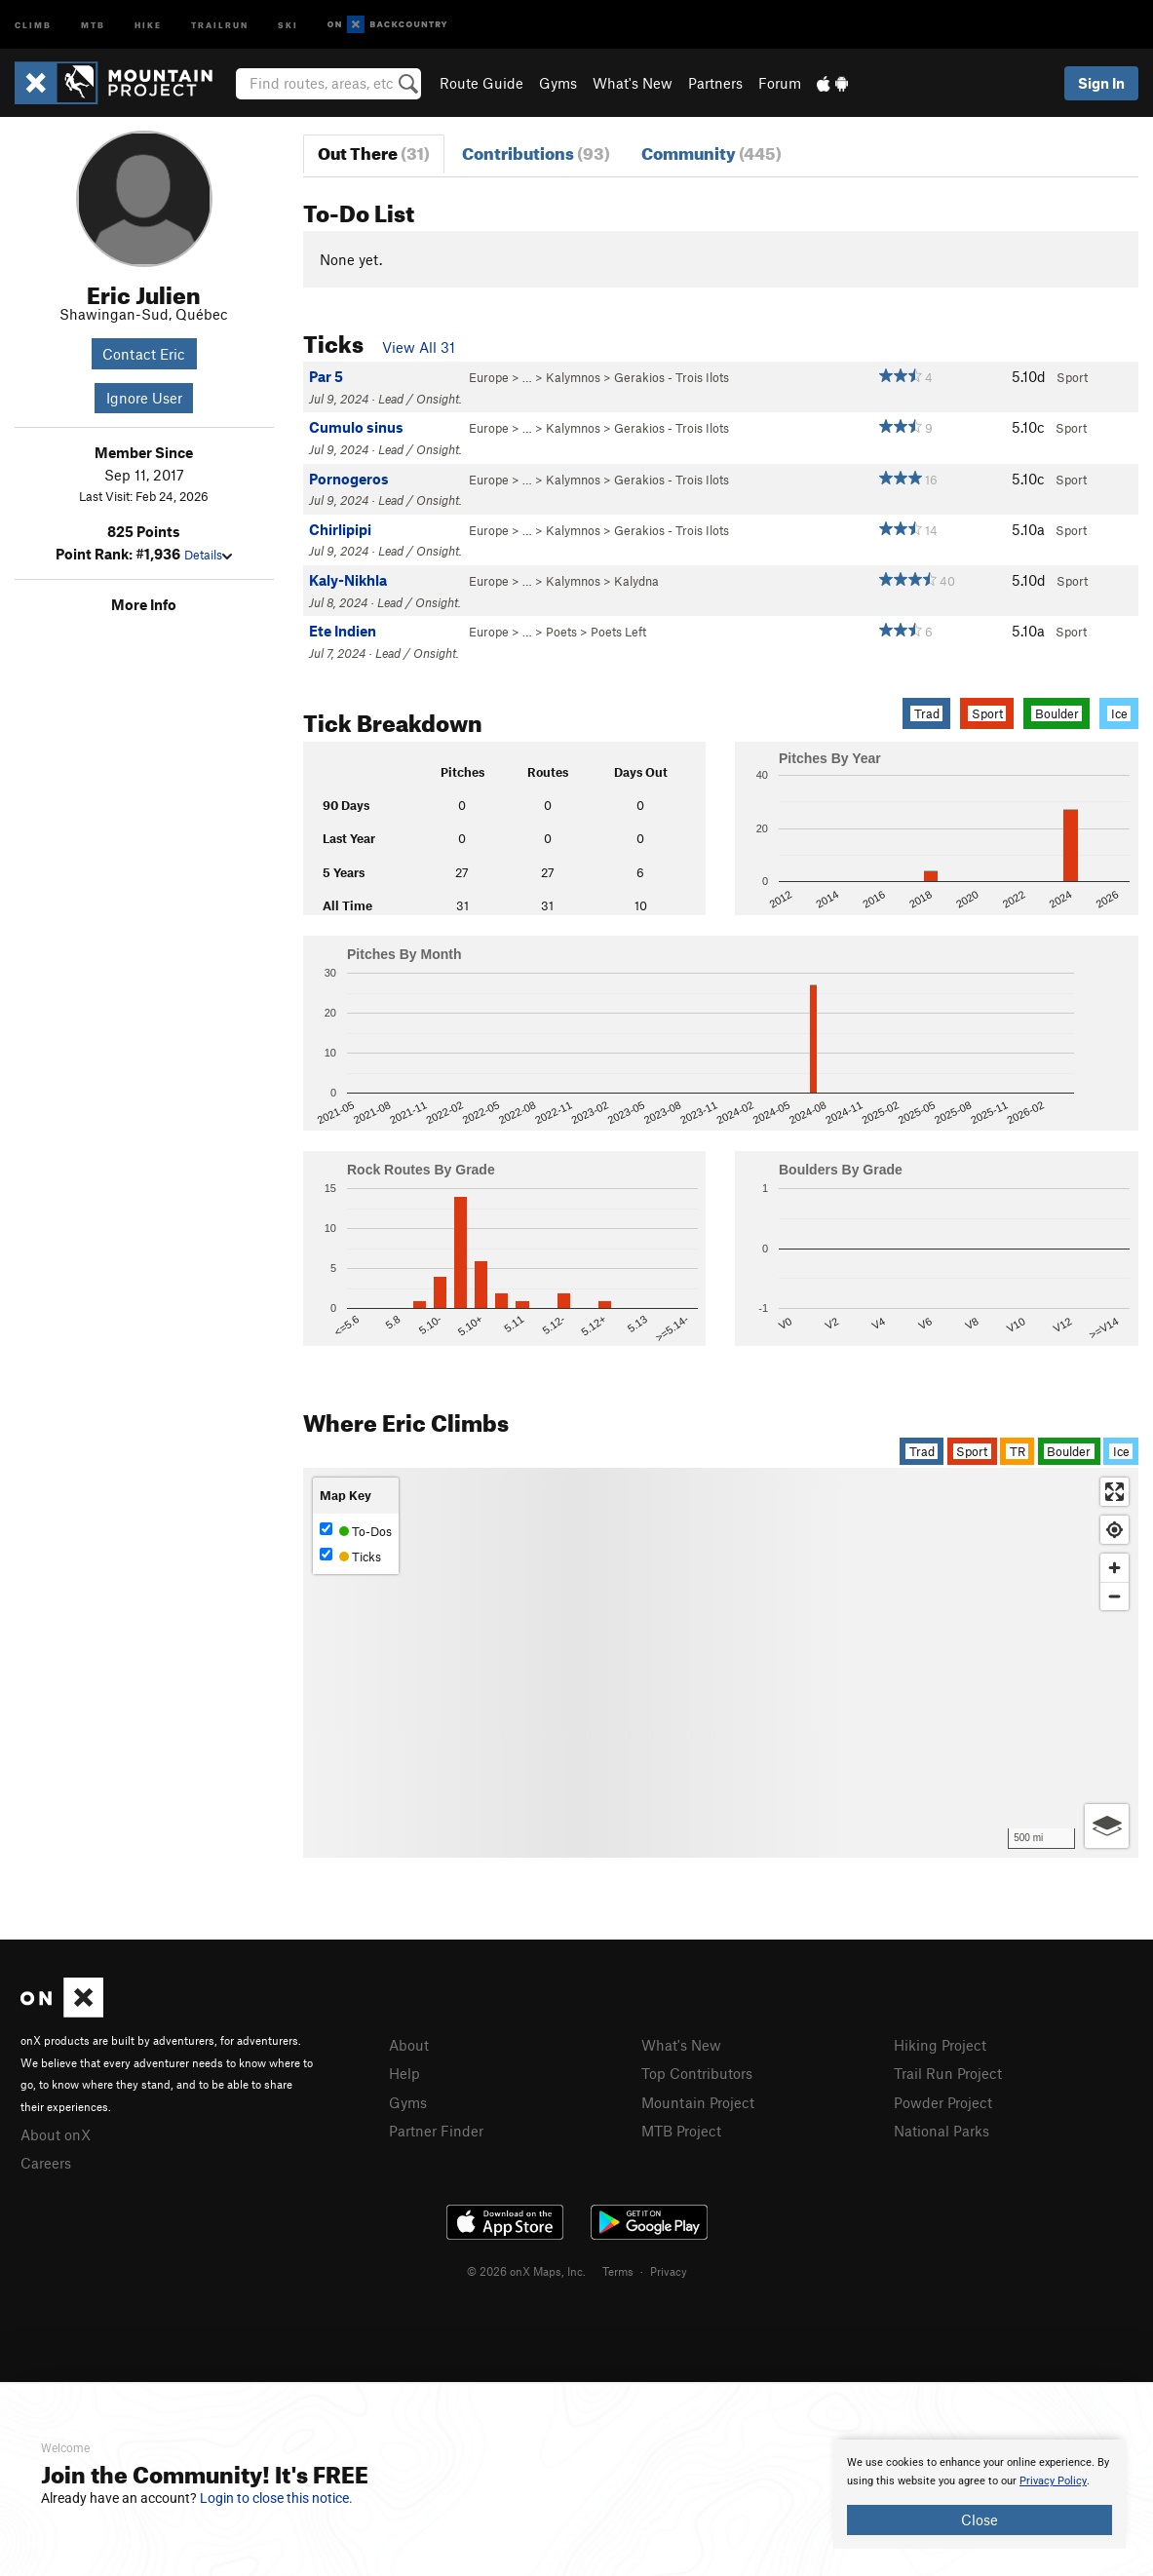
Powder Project (943, 2102)
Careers (45, 2163)
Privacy (668, 2271)
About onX (55, 2134)
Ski (288, 24)
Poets (561, 631)
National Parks (941, 2130)
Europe (489, 377)
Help (404, 2073)
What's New (633, 83)
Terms (618, 2271)
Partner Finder (436, 2130)
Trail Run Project (948, 2073)
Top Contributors (696, 2073)
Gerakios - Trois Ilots (671, 377)
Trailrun (220, 24)
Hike (148, 24)
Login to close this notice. (276, 2498)
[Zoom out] (1114, 1596)
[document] (979, 2494)
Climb (33, 24)
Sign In (1101, 83)
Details (208, 554)
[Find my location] (1114, 1530)
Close (979, 2519)
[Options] (1107, 1826)
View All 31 (418, 347)
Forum (779, 83)
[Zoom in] (1114, 1568)
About (409, 2045)
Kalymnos (573, 377)
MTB (93, 24)
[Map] (720, 1663)
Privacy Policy (1053, 2481)
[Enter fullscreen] (1114, 1492)
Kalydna (636, 581)
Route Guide (481, 83)
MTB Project (681, 2130)
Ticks (350, 1556)
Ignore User (144, 397)
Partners (715, 83)
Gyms (558, 83)
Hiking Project (940, 2045)
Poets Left (618, 631)
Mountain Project (697, 2102)
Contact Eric (143, 354)
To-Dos (356, 1530)
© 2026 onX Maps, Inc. (526, 2271)
